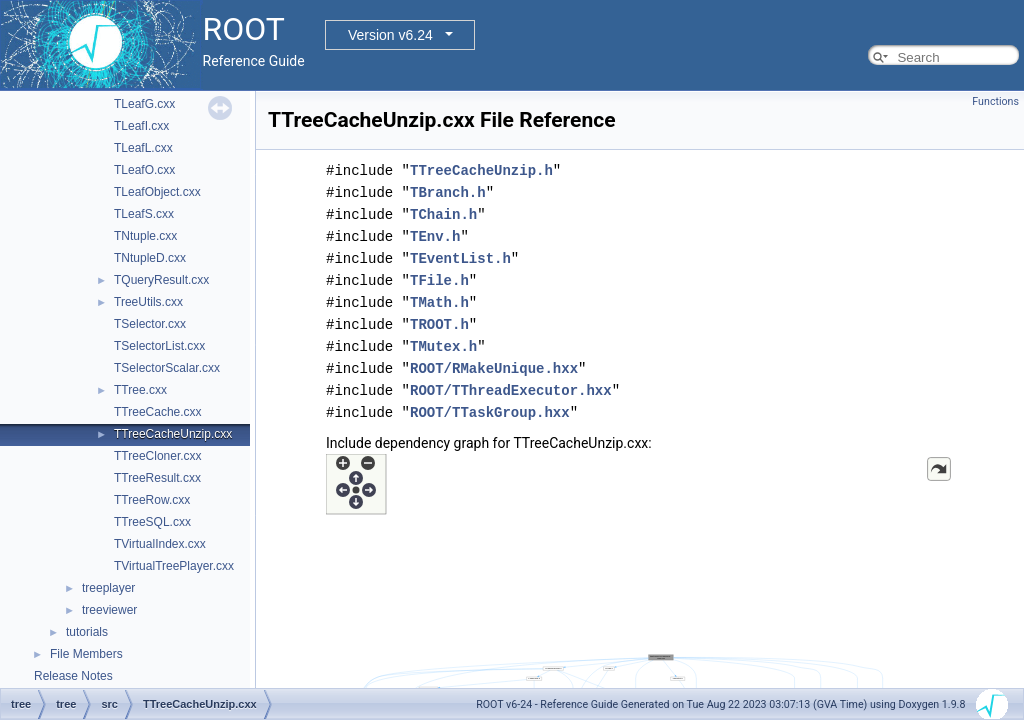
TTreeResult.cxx (157, 478)
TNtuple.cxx (145, 236)
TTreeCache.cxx (158, 412)
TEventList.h (460, 258)
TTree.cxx (140, 390)
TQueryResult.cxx (161, 280)
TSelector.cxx (150, 324)
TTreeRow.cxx (152, 500)
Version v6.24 (390, 35)
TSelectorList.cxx (159, 346)
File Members (86, 654)
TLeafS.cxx (144, 214)
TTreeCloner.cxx (158, 456)
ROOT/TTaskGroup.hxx (490, 412)
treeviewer (109, 610)
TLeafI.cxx (141, 126)
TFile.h (439, 280)
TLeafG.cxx (144, 104)
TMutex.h (443, 346)
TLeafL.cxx (143, 148)
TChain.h (443, 214)
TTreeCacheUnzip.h (481, 170)
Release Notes (73, 676)
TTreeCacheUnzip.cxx (173, 434)
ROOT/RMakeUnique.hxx (494, 368)
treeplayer (108, 588)
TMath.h (439, 302)
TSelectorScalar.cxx (167, 368)
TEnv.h (435, 236)
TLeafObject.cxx (157, 192)
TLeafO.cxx (144, 170)
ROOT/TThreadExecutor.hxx (511, 390)
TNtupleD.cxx (150, 258)
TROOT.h (439, 324)
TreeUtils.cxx (148, 302)
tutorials (87, 632)
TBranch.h (448, 192)
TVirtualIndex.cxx (160, 544)
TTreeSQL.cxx (152, 522)
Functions (995, 101)
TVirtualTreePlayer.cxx (174, 566)
